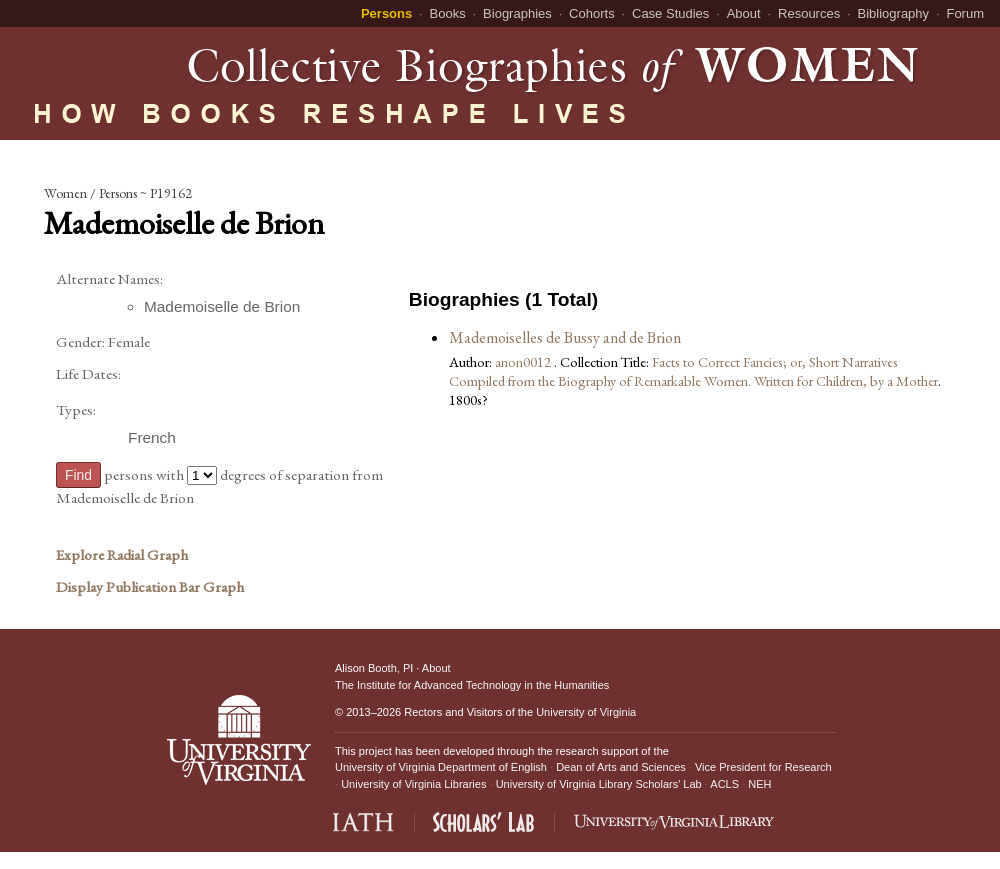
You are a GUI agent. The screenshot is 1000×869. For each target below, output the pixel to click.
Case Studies (670, 13)
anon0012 (524, 361)
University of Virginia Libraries (413, 784)
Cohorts (592, 13)
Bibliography (894, 13)
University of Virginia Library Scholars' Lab (599, 784)
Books (448, 13)
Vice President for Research (763, 767)
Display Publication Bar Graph (150, 587)
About (744, 13)
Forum (965, 13)
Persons (386, 13)
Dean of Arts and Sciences (621, 767)
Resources (809, 13)
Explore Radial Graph (122, 555)
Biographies (517, 13)
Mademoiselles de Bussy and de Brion (565, 337)
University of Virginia (586, 712)
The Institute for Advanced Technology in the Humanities (472, 685)
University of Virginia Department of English (441, 767)
